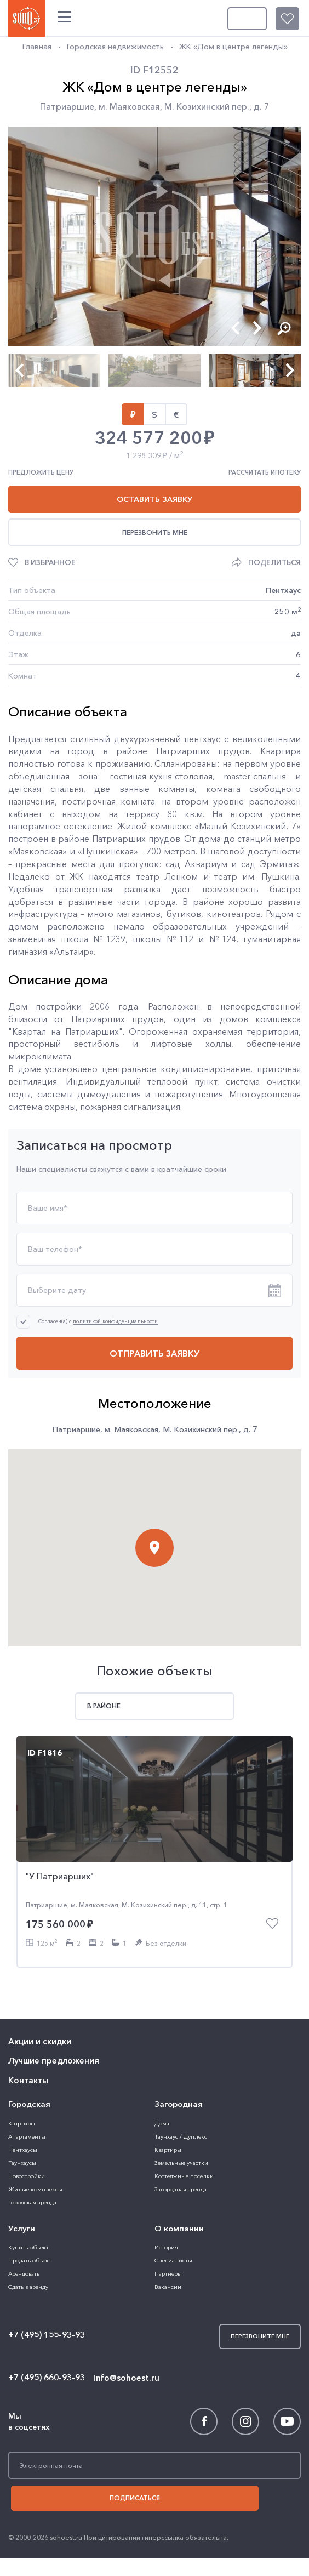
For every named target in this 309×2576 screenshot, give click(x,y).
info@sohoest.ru (124, 2316)
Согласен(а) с (98, 1320)
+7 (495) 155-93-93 (45, 2275)
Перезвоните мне (260, 17)
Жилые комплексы (33, 2130)
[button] (235, 327)
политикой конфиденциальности (115, 1321)
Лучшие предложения (51, 2006)
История (165, 2186)
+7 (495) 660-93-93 (45, 2317)
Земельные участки (180, 2103)
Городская (28, 2047)
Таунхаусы (21, 2103)
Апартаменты (26, 2077)
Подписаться (154, 2437)
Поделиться (274, 561)
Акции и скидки (39, 1988)
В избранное (50, 561)
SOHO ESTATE (24, 16)
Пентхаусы (22, 2090)
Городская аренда (31, 2143)
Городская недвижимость (114, 47)
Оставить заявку (154, 499)
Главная (37, 47)
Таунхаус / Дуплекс (178, 2077)
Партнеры (167, 2212)
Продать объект (28, 2199)
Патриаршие (67, 105)
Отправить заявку (154, 1352)
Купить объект (26, 2186)
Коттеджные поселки (181, 2117)
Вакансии (166, 2226)
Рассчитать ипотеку (264, 472)
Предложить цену (40, 472)
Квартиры (21, 2064)
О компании (178, 2169)
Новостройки (25, 2117)
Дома (161, 2064)
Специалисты (172, 2199)
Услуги (20, 2169)
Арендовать (23, 2212)
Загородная (177, 2047)
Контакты (27, 2024)
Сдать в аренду (28, 2226)
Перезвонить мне (154, 532)
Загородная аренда (179, 2130)
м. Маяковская (129, 105)
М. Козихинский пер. (206, 105)
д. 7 (262, 105)
